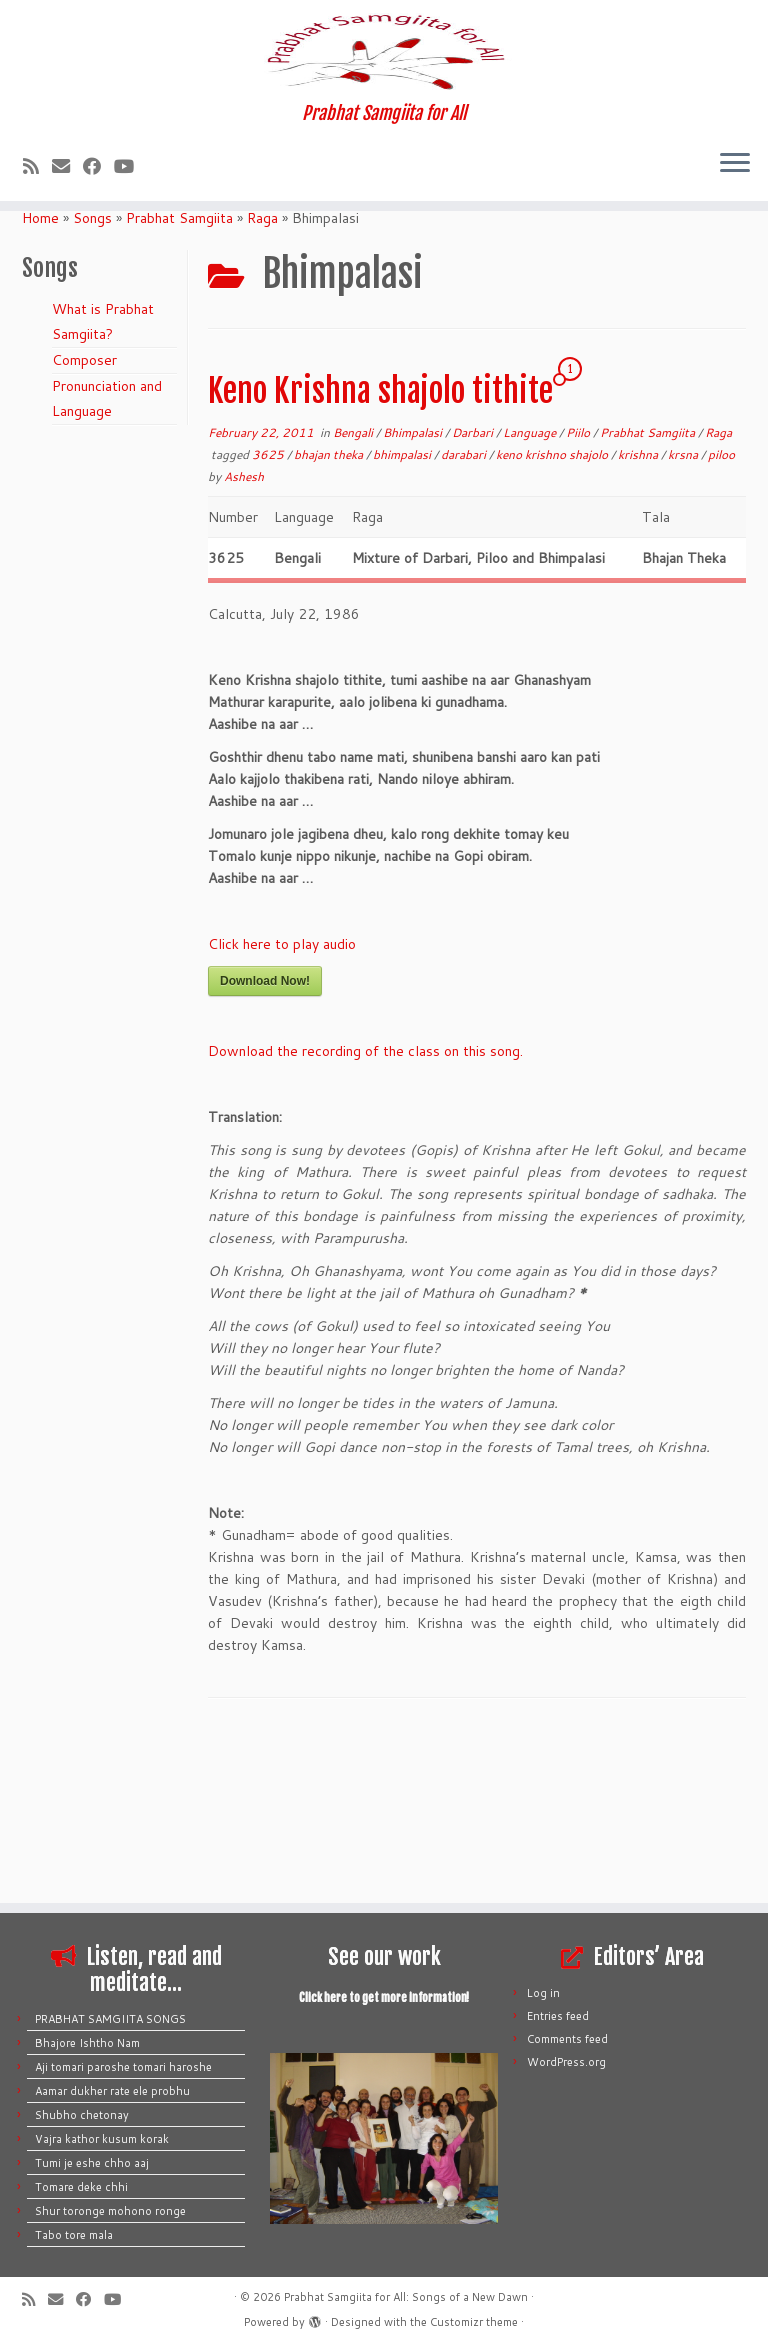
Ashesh (244, 630)
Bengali (354, 586)
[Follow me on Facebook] (98, 291)
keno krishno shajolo (553, 608)
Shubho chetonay (82, 2115)
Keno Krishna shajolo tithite (380, 545)
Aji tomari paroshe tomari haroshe (123, 2067)
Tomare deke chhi (81, 2187)
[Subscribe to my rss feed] (37, 291)
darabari (465, 608)
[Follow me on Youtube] (130, 291)
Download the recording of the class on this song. (365, 1205)
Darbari (474, 586)
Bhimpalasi (414, 586)
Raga (262, 372)
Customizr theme (474, 2322)
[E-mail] (67, 291)
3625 (269, 608)
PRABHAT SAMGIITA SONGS (110, 2019)
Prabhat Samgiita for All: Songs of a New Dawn (406, 2297)
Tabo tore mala (74, 2235)
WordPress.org (566, 2062)
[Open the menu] (735, 290)
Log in (543, 1993)
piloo (721, 608)
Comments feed (567, 2039)
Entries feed (558, 2016)
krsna (684, 608)
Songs (92, 372)
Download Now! (265, 1135)
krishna (639, 608)
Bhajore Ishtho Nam (87, 2043)
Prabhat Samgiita (179, 372)
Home (40, 372)
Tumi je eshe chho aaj (92, 2163)
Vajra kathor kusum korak (102, 2139)
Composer (84, 514)
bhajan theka (330, 608)
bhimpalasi (403, 608)
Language (531, 586)
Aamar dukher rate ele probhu (112, 2091)
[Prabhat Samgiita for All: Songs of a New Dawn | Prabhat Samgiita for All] (384, 114)
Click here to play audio (282, 1098)
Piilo (579, 586)
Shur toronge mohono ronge (110, 2211)
